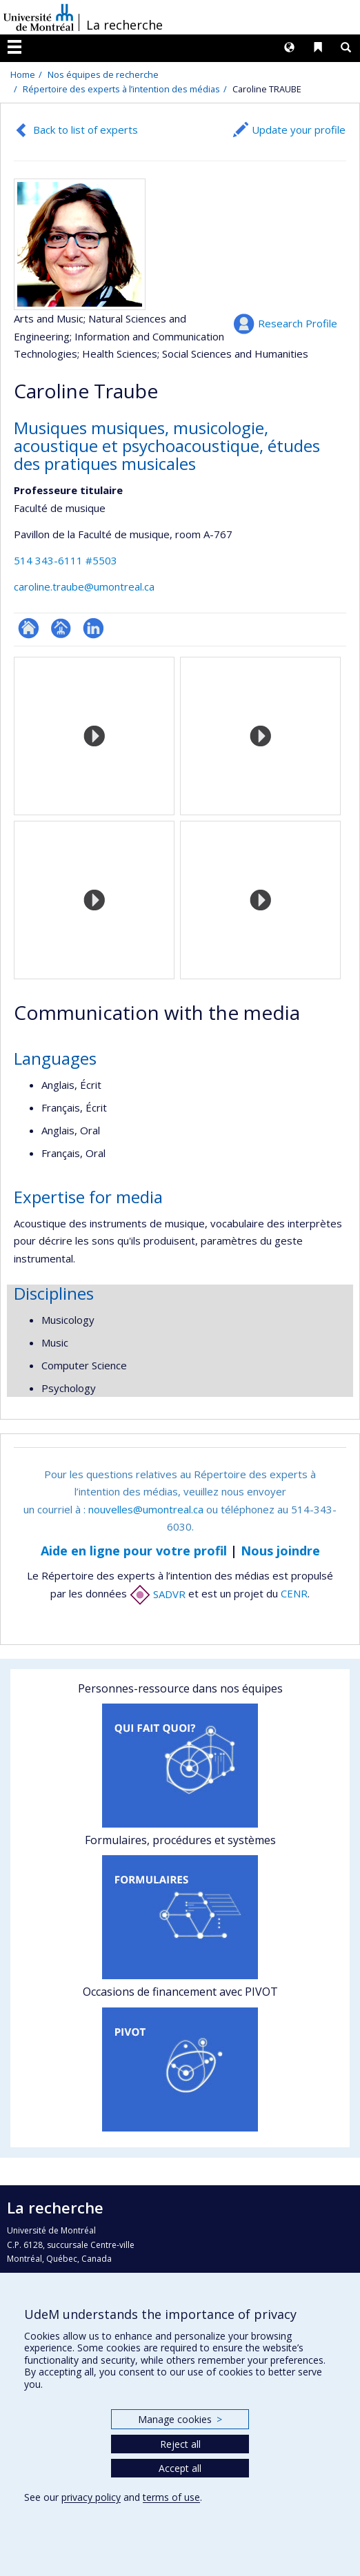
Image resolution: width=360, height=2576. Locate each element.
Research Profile (297, 323)
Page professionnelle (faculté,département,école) (61, 628)
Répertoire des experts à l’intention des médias (121, 89)
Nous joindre (280, 1550)
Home (22, 74)
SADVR (158, 1594)
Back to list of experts (85, 129)
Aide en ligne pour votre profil (134, 1550)
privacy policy (91, 2497)
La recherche (124, 25)
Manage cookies (179, 2419)
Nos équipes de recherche (103, 74)
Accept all (180, 2468)
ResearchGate (28, 628)
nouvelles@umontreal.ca (145, 1509)
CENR (294, 1594)
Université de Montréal (38, 17)
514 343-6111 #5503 (65, 560)
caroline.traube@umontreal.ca (84, 586)
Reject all (180, 2444)
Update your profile (299, 129)
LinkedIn (93, 628)
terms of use (171, 2497)
